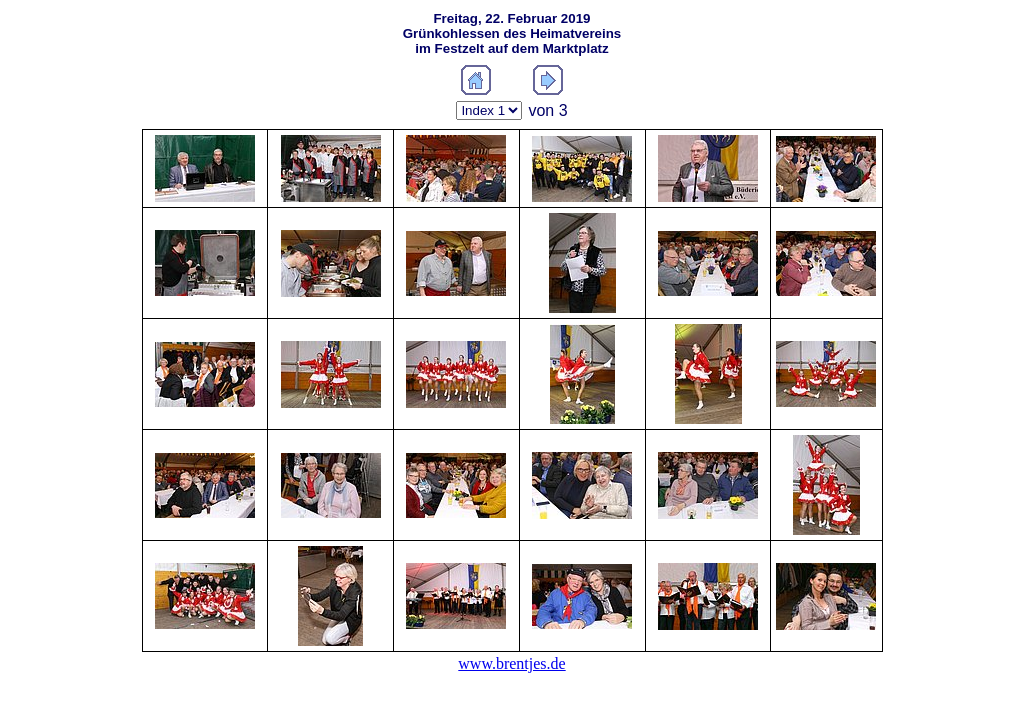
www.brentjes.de (511, 663)
